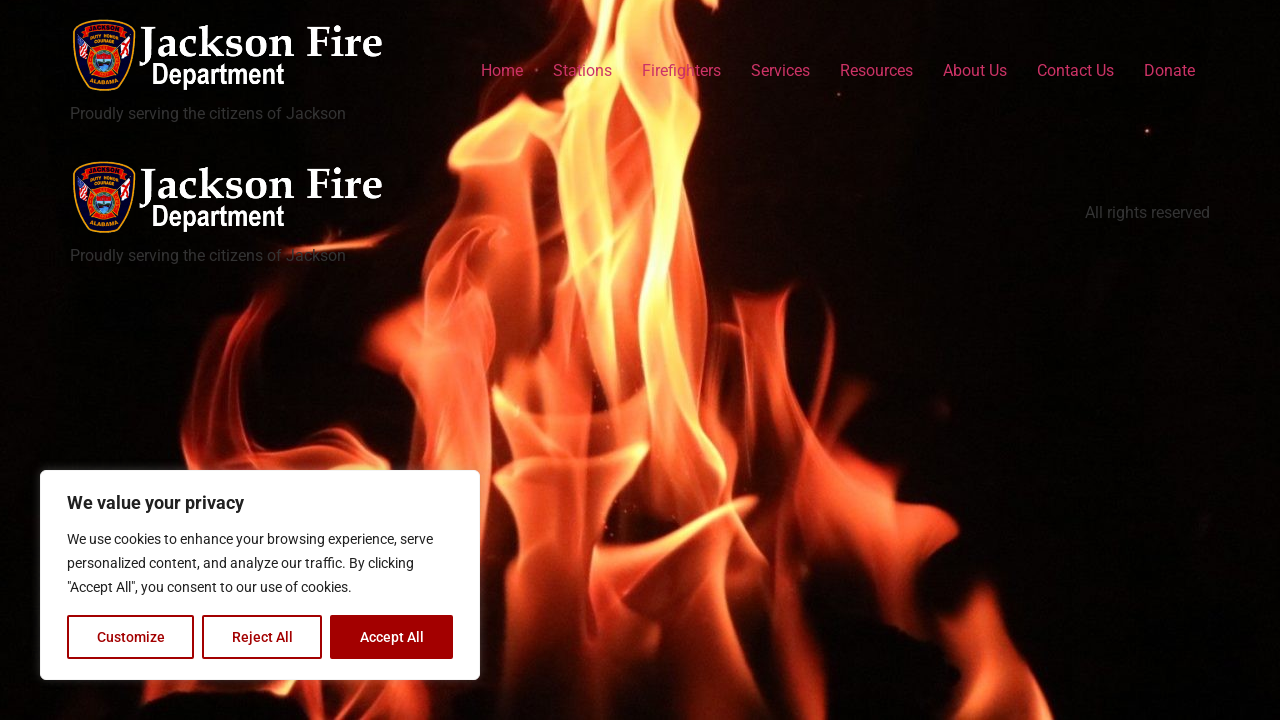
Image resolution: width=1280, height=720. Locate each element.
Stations (582, 70)
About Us (975, 70)
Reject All (262, 637)
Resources (876, 70)
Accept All (392, 637)
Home (502, 70)
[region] (260, 575)
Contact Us (1075, 70)
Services (780, 70)
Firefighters (681, 70)
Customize (131, 637)
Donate (1169, 70)
